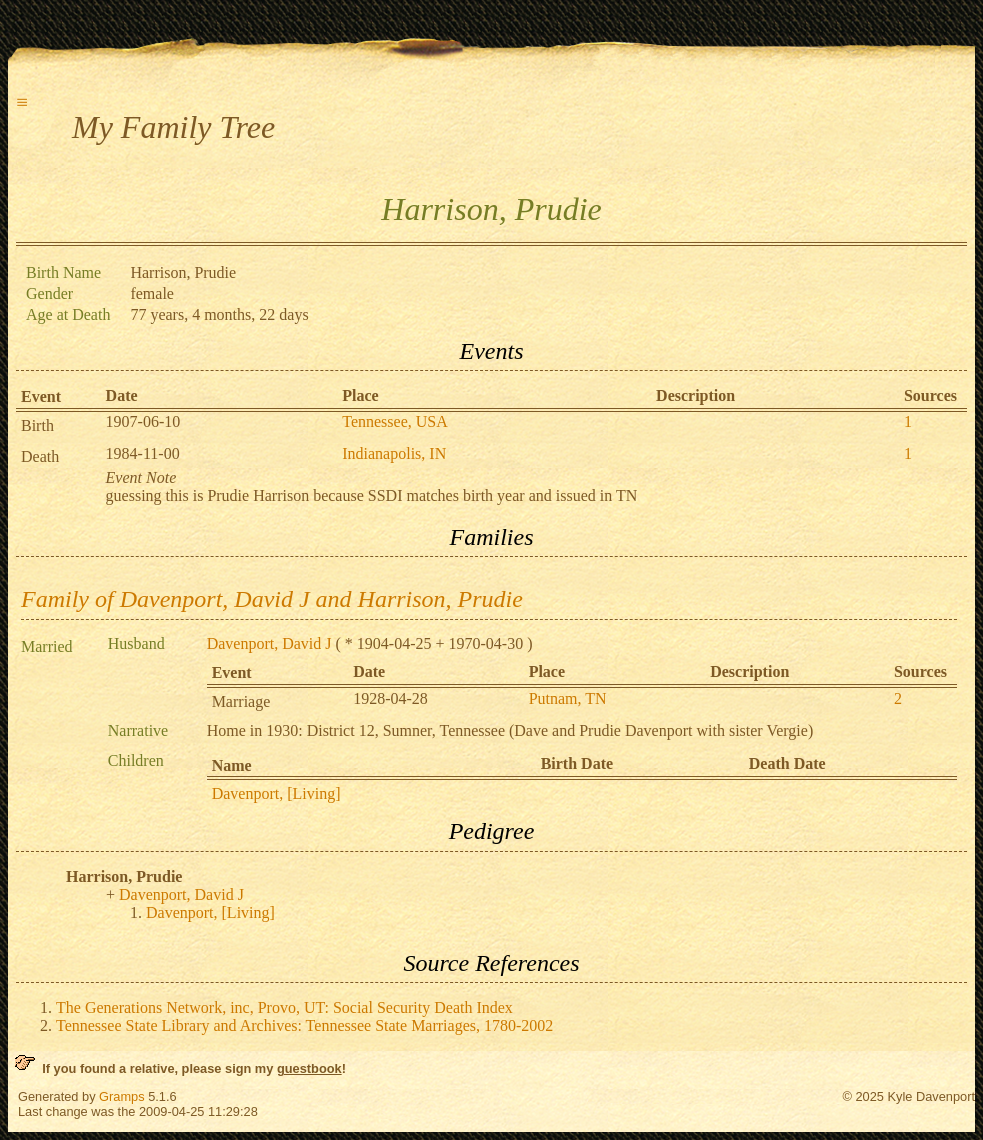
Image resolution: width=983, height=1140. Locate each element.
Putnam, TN (568, 698)
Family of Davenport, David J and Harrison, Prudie (272, 599)
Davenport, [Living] (276, 793)
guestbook (309, 1068)
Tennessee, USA (395, 421)
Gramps (122, 1096)
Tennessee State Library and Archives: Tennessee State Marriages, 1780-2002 (304, 1025)
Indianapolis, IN (394, 453)
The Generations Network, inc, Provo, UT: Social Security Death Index (284, 1007)
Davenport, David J (269, 643)
